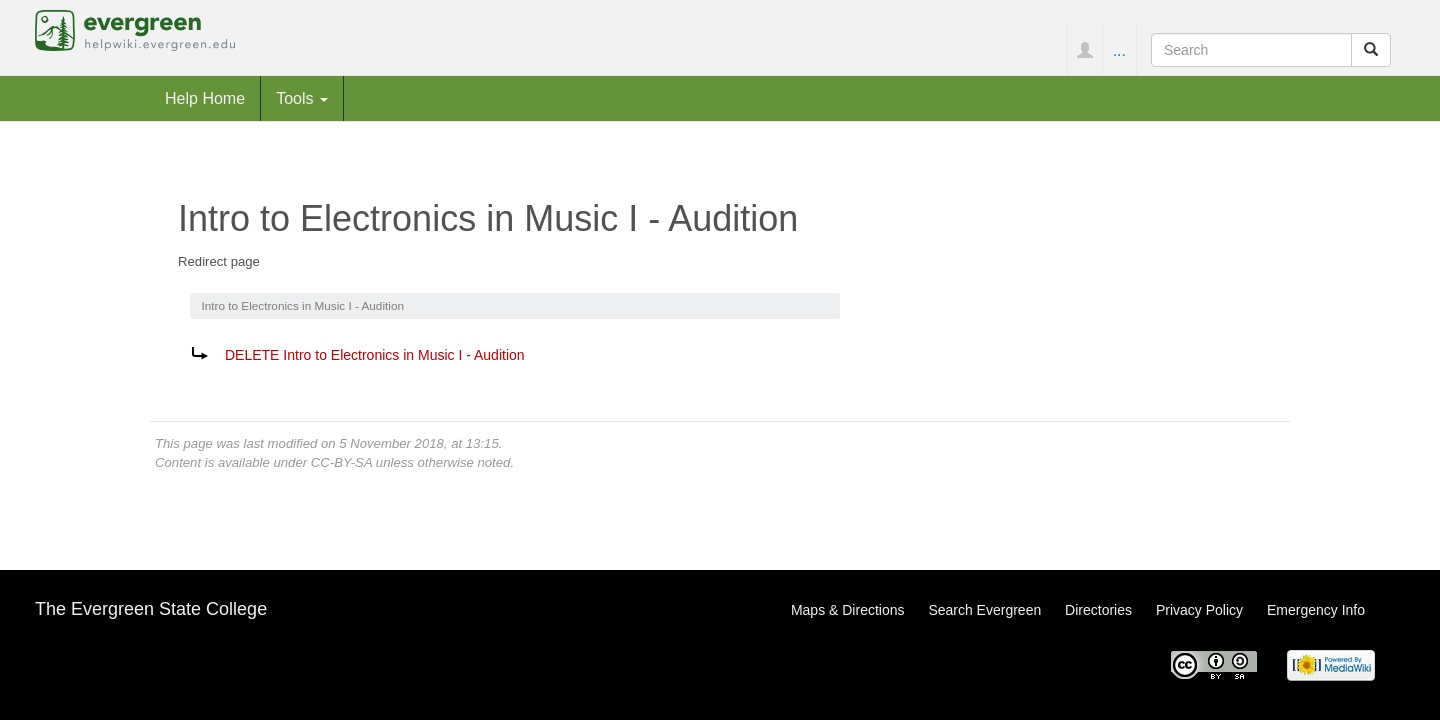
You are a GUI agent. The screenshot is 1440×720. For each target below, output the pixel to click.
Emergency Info (1316, 610)
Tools (302, 98)
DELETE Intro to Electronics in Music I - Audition (375, 355)
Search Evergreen (984, 610)
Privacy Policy (1199, 610)
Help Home (205, 98)
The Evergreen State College (151, 609)
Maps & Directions (848, 610)
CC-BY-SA (341, 462)
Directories (1098, 610)
